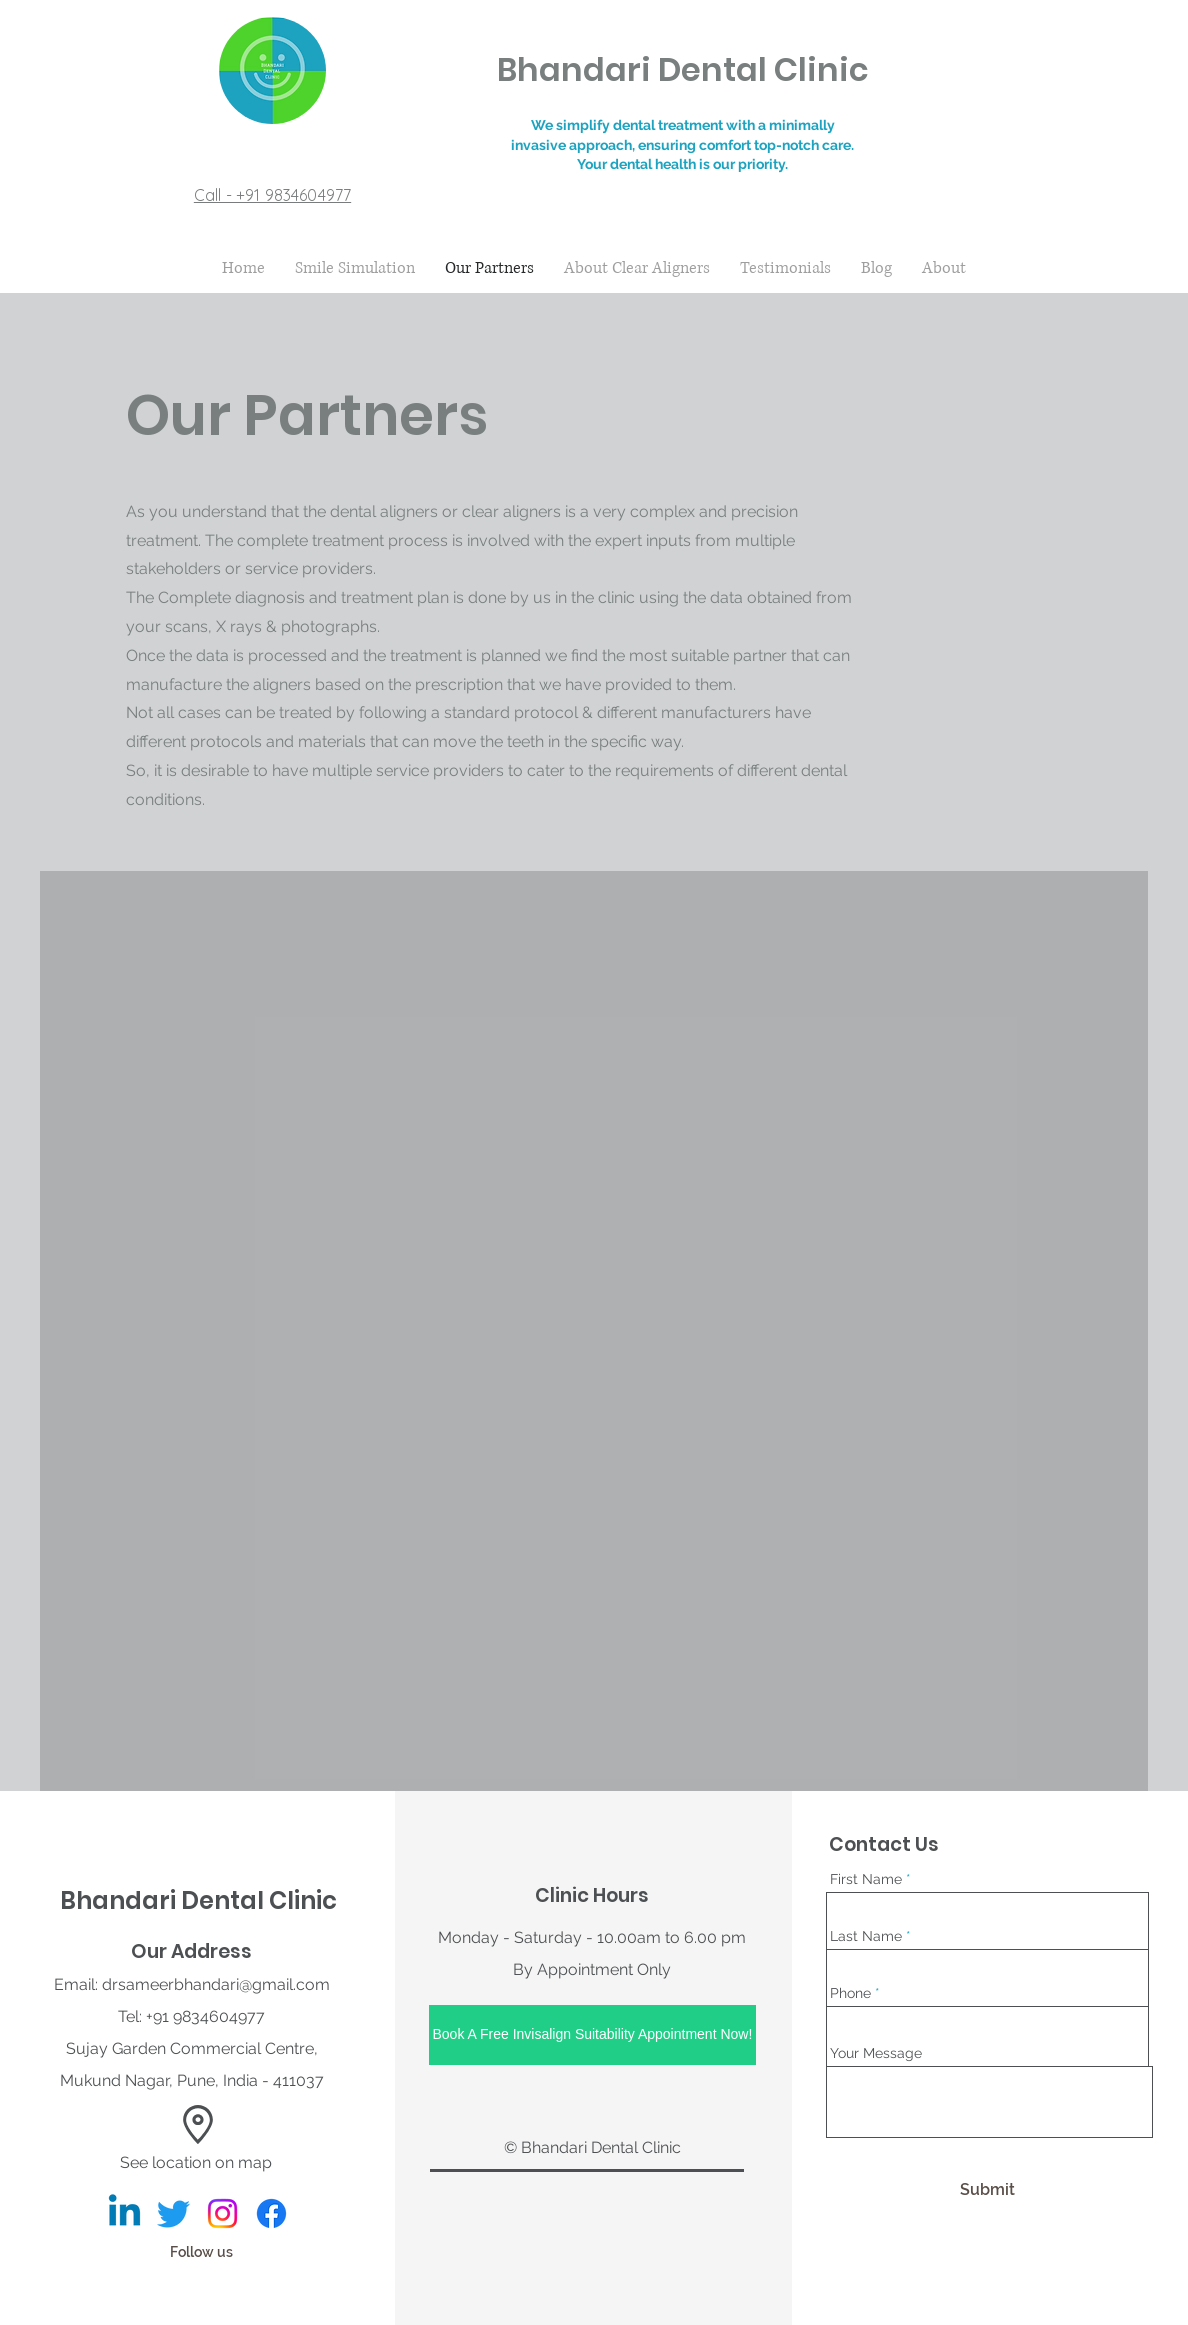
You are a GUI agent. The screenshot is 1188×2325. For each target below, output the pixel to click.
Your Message (876, 2053)
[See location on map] (198, 2164)
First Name (866, 1879)
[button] (198, 2124)
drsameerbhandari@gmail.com (216, 1984)
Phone (850, 1993)
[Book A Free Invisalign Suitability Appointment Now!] (592, 2035)
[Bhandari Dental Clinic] (124, 2213)
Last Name (866, 1936)
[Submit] (987, 2191)
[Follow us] (205, 2253)
